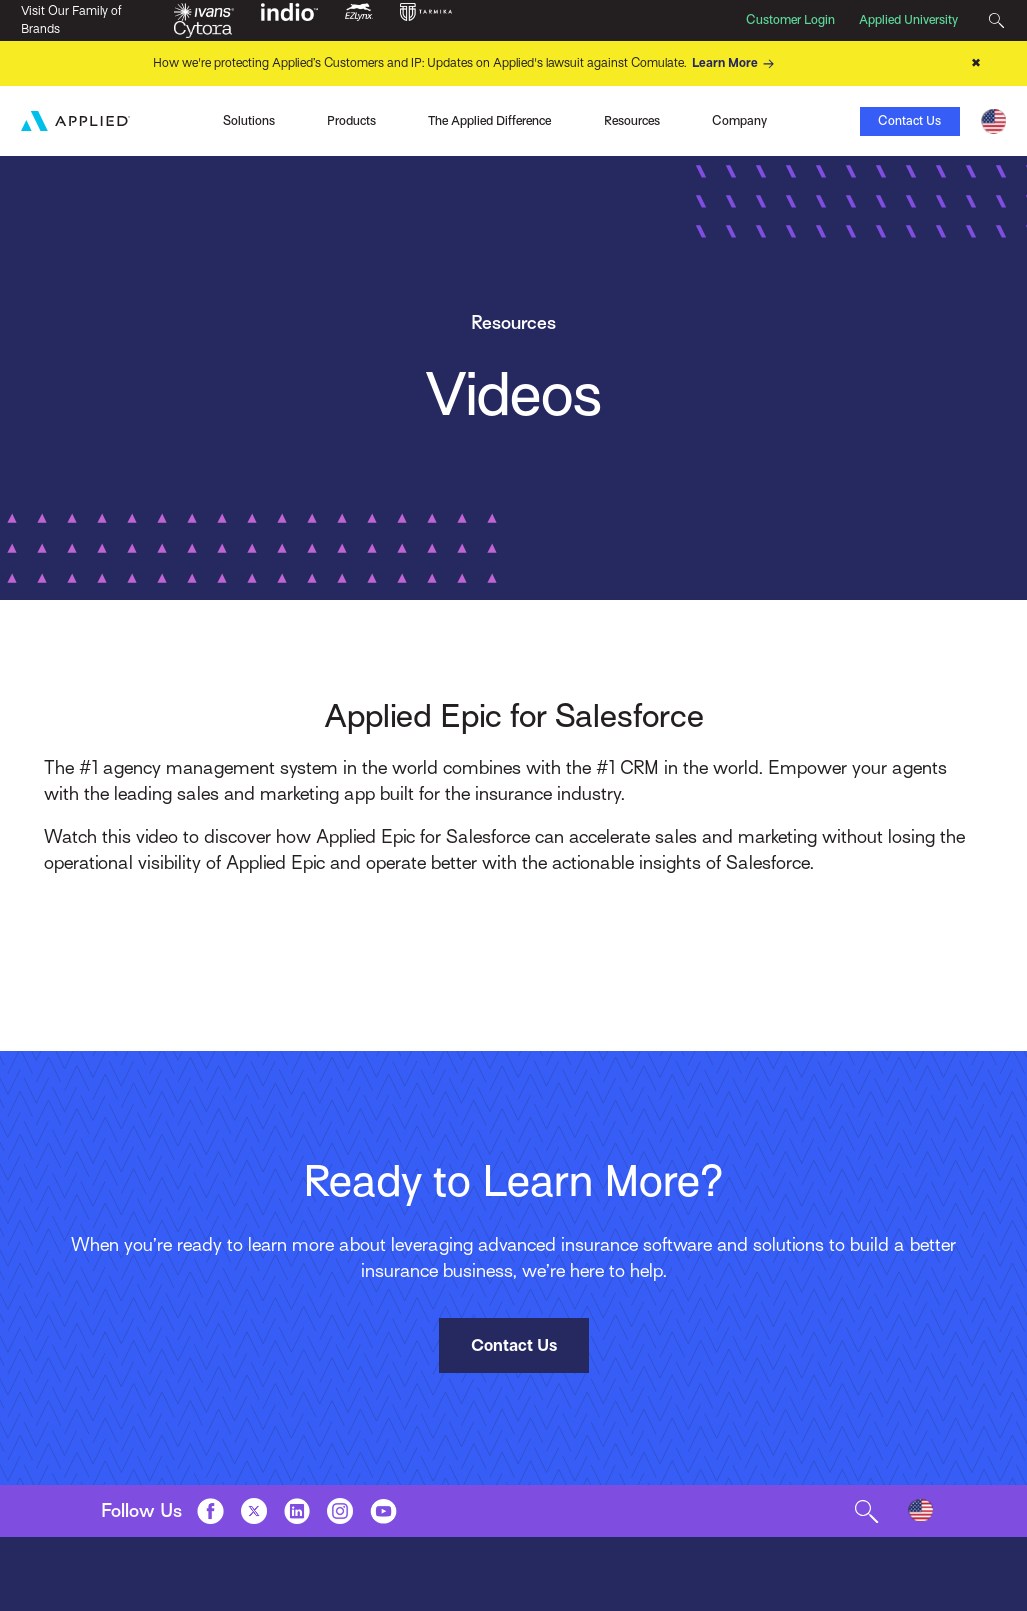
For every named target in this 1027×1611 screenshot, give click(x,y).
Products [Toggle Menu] (351, 121)
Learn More (736, 64)
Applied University (908, 20)
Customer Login (790, 20)
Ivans (137, 119)
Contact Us (909, 121)
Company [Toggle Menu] (739, 121)
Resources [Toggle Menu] (632, 121)
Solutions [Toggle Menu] (249, 121)
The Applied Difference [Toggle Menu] (489, 121)
